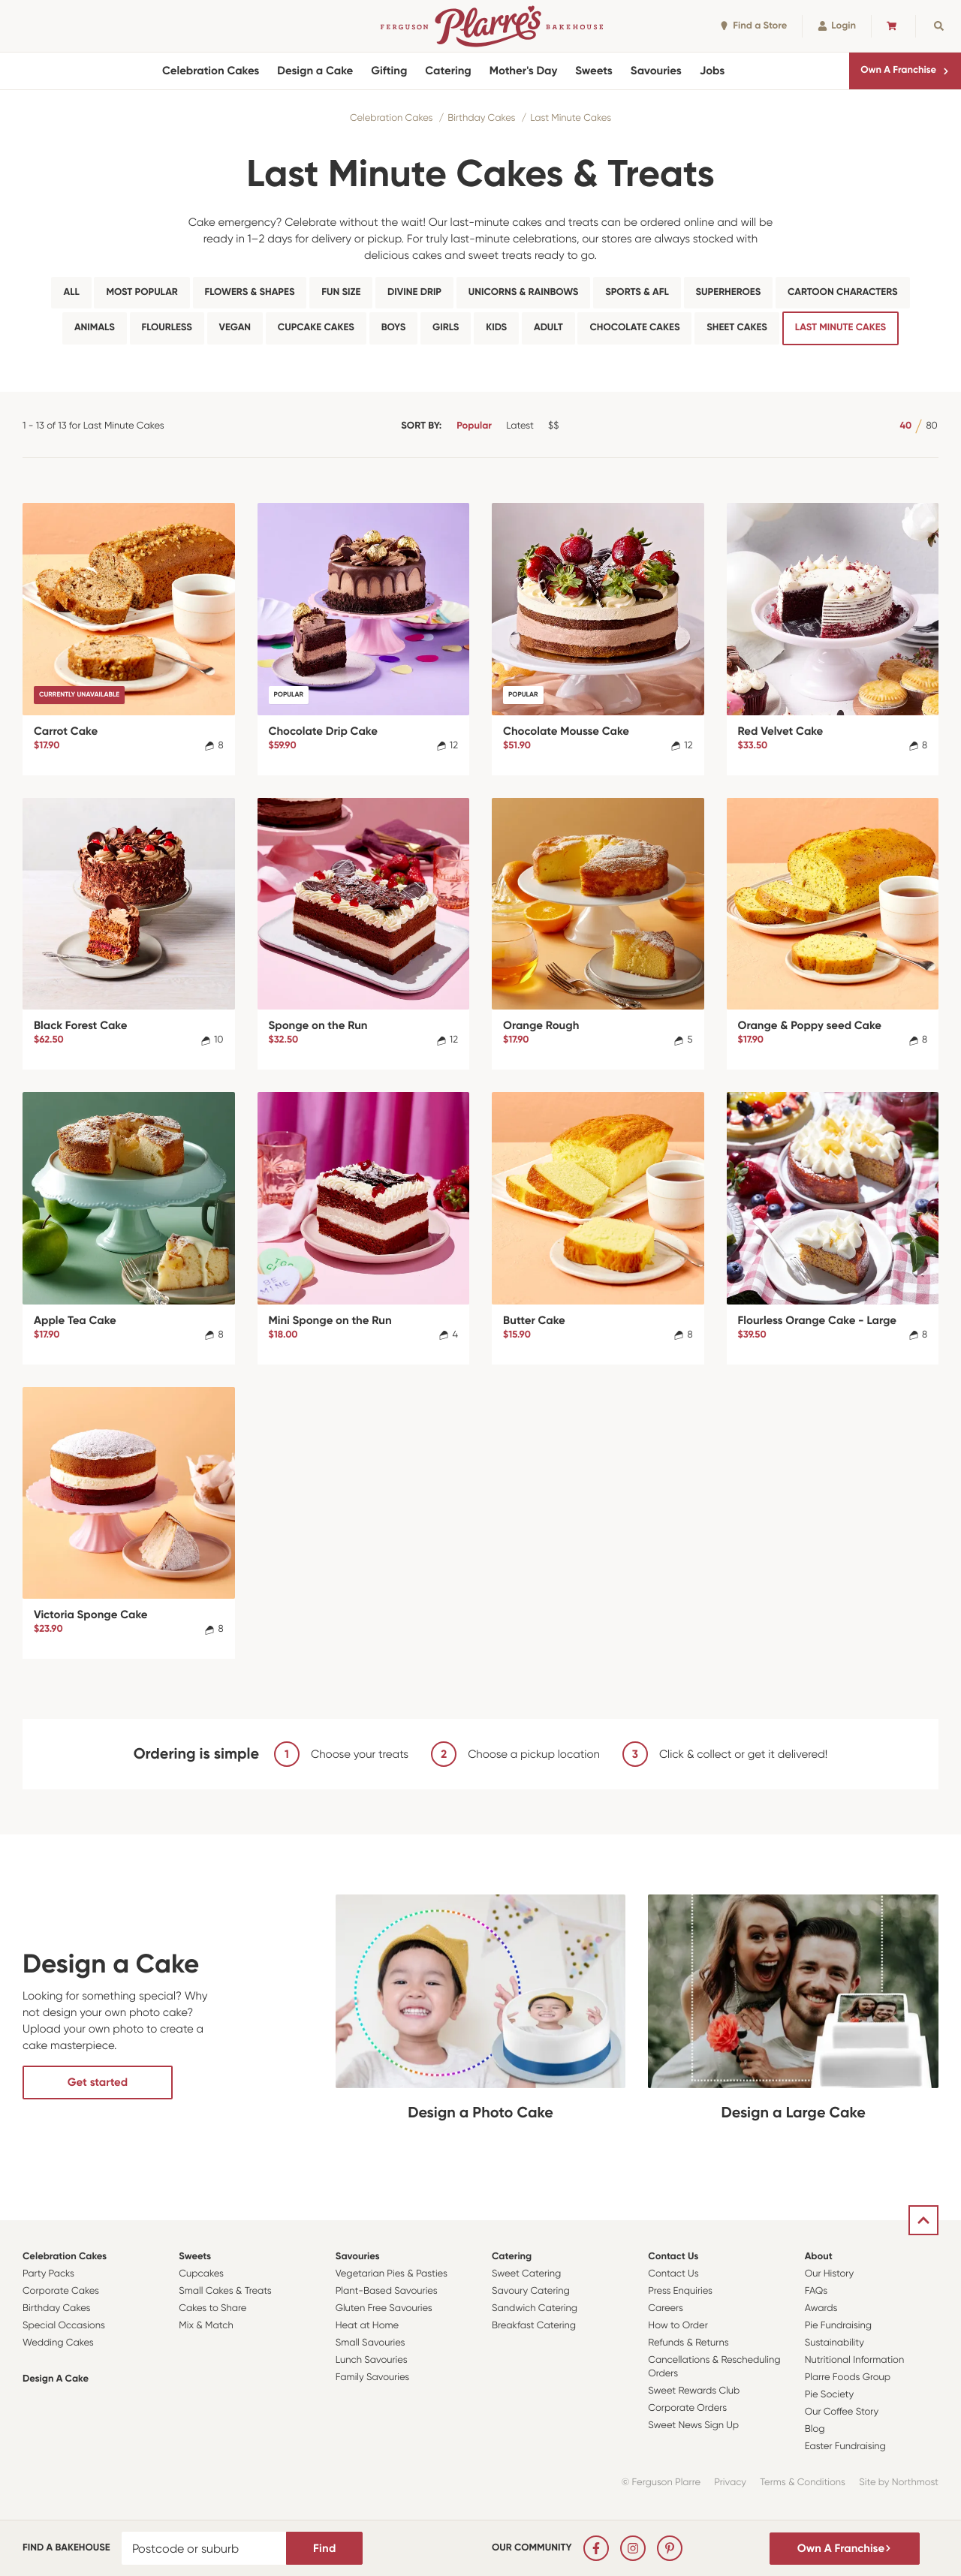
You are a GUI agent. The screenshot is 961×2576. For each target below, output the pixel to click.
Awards (821, 2308)
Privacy (730, 2482)
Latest (520, 426)
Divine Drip (414, 292)
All (71, 292)
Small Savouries (370, 2343)
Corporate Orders (687, 2408)
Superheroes (728, 292)
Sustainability (834, 2343)
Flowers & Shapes (250, 292)
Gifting (389, 70)
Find (324, 2548)
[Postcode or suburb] (204, 2548)
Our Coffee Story (842, 2412)
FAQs (816, 2291)
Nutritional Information (855, 2360)
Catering (448, 70)
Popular (474, 426)
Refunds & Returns (688, 2343)
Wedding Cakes (58, 2343)
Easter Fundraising (845, 2446)
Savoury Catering (531, 2291)
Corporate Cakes (61, 2291)
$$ (553, 426)
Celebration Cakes (210, 70)
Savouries (656, 70)
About (819, 2256)
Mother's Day (524, 70)
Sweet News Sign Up (693, 2425)
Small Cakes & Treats (225, 2291)
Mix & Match (206, 2325)
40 (905, 426)
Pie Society (829, 2394)
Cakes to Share (212, 2308)
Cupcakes (201, 2274)
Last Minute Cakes (570, 118)
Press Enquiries (680, 2291)
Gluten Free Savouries (384, 2308)
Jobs (712, 70)
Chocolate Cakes (634, 327)
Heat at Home (367, 2325)
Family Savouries (373, 2377)
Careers (665, 2308)
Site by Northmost (898, 2482)
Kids (496, 327)
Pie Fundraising (838, 2325)
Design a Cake (315, 70)
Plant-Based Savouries (387, 2291)
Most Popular (141, 292)
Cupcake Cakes (316, 327)
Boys (393, 327)
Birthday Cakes (481, 118)
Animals (94, 327)
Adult (548, 327)
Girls (445, 327)
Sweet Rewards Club (694, 2391)
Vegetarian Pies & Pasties (391, 2274)
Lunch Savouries (372, 2360)
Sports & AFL (637, 292)
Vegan (235, 327)
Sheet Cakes (736, 327)
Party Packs (48, 2274)
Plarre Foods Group (847, 2377)
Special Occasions (64, 2325)
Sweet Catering (526, 2274)
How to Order (677, 2325)
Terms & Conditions (802, 2482)
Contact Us (673, 2256)
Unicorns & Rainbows (523, 292)
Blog (815, 2429)
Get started (98, 2082)
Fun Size (340, 292)
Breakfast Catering (534, 2325)
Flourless (167, 327)
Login (837, 26)
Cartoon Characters (842, 292)
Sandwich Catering (534, 2308)
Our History (829, 2274)
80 (931, 426)
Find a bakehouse (66, 2547)
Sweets (593, 70)
